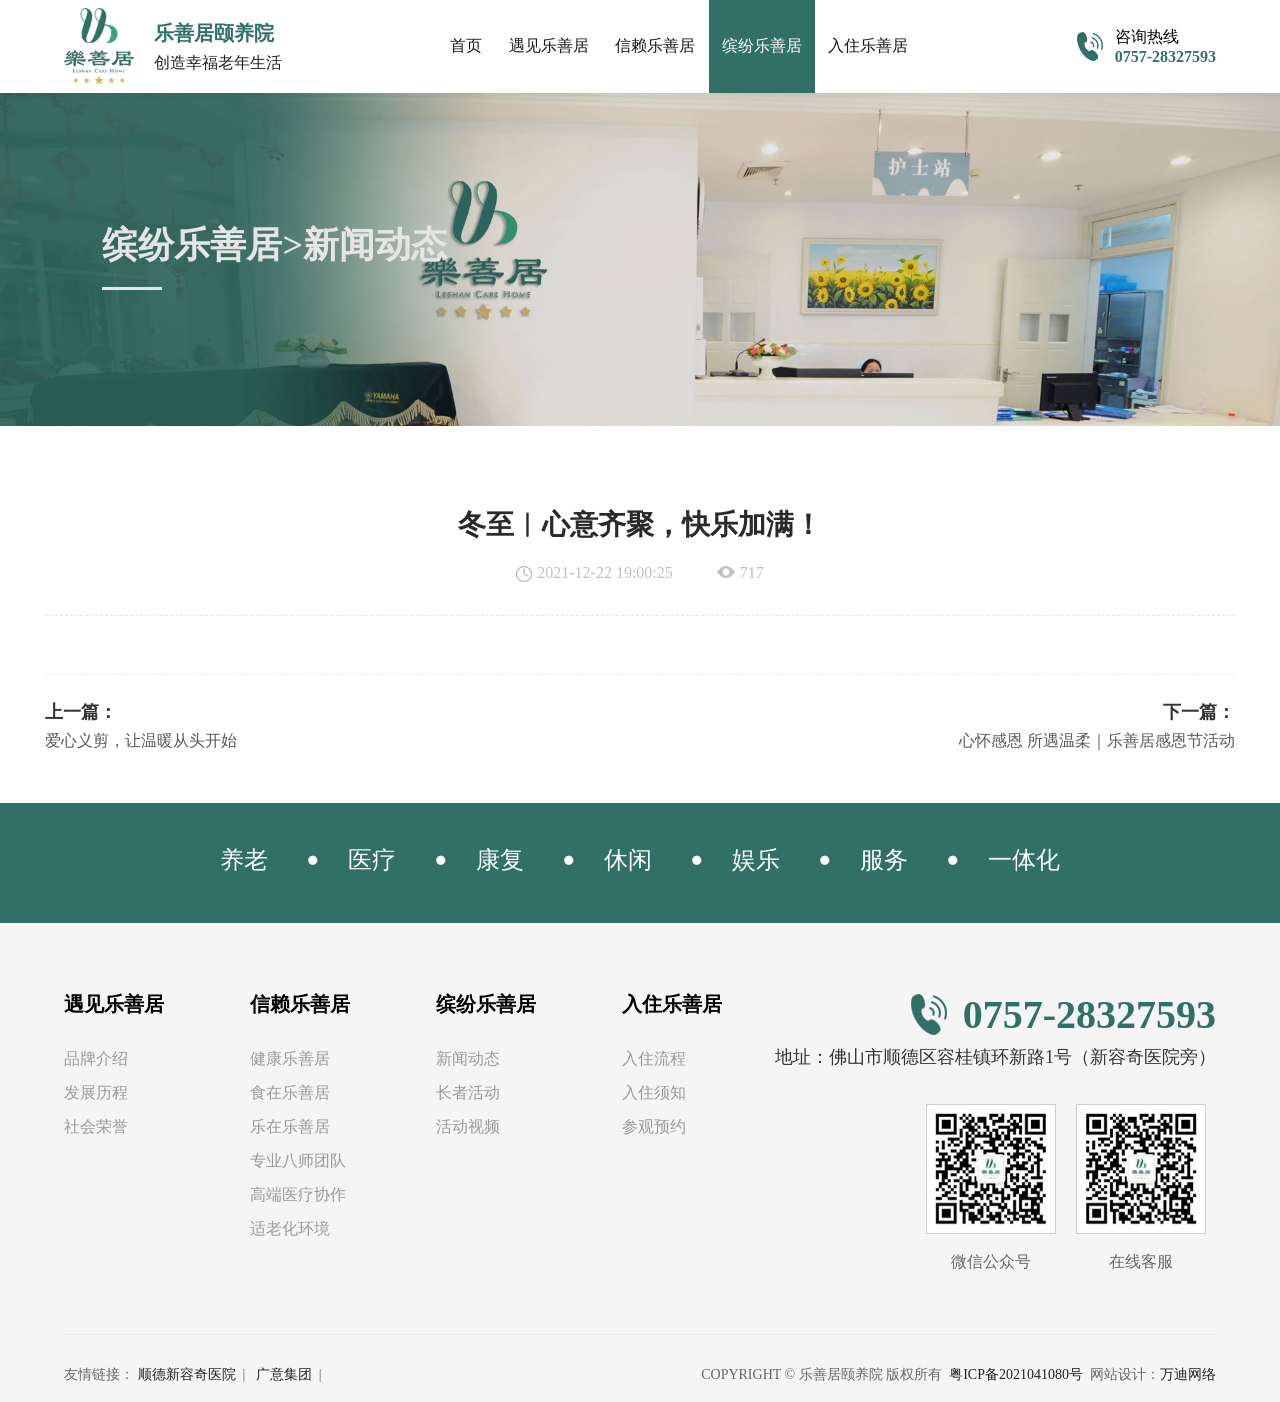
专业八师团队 (298, 1160)
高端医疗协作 (298, 1194)
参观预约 (654, 1126)
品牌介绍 (96, 1058)
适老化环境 (290, 1228)
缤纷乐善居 (762, 45)
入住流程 (654, 1058)
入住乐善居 (868, 45)
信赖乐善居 (655, 45)
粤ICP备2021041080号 (1016, 1374)
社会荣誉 (96, 1126)
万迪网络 (1188, 1374)
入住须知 (654, 1092)
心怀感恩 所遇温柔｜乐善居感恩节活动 (1097, 740)
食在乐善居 (290, 1092)
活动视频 (468, 1126)
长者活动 (468, 1092)
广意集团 (284, 1374)
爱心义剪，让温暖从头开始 (141, 740)
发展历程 (96, 1092)
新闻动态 (468, 1058)
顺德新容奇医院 (187, 1374)
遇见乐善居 (549, 45)
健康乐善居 (290, 1058)
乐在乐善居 (290, 1126)
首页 (466, 45)
